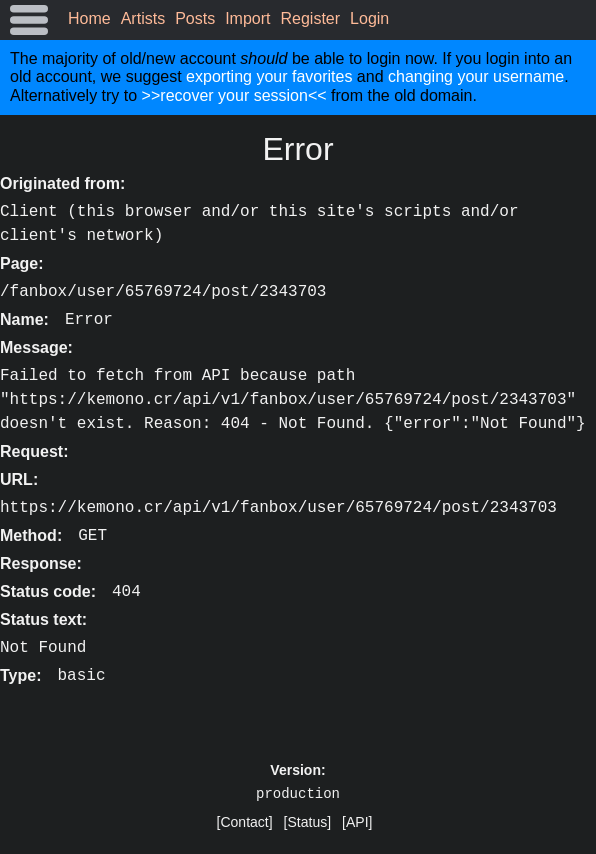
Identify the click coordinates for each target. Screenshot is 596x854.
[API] (357, 822)
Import (247, 18)
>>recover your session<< (234, 95)
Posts (195, 18)
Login (369, 18)
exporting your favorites (269, 76)
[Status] (307, 822)
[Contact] (245, 822)
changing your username (476, 76)
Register (311, 18)
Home (89, 18)
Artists (143, 18)
